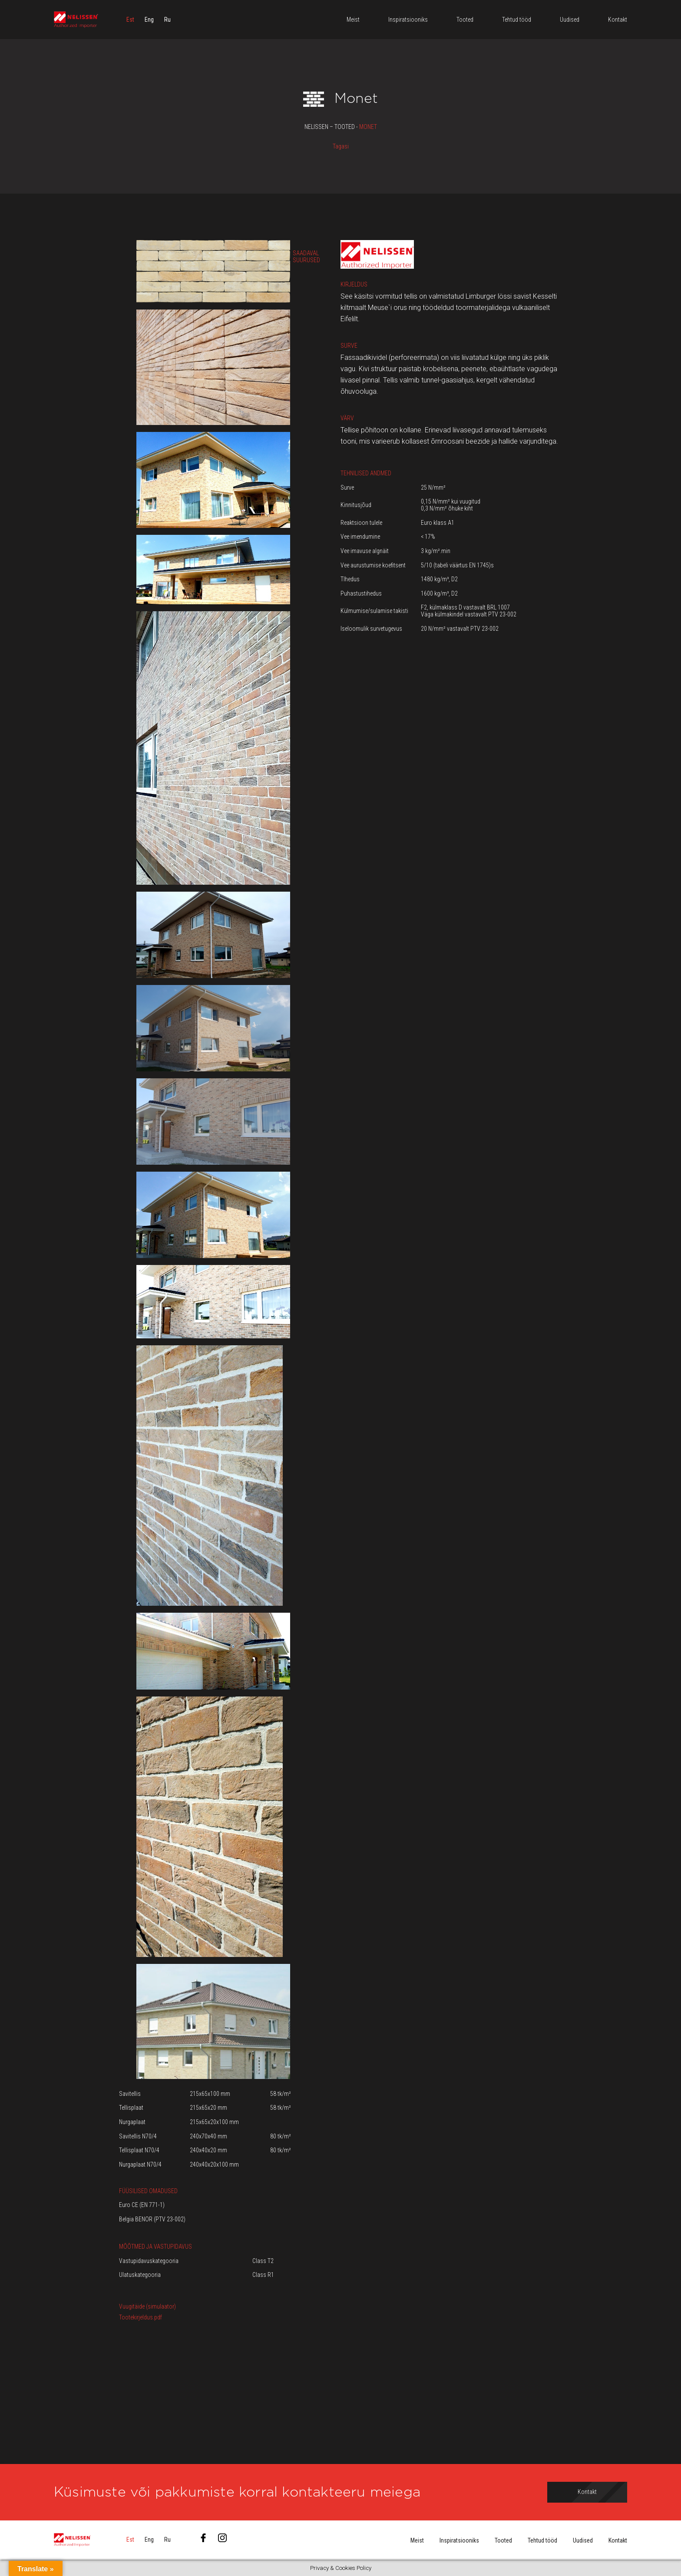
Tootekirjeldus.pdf (140, 2317)
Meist (417, 2540)
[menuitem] (130, 19)
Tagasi (341, 146)
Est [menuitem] (130, 19)
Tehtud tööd (542, 2540)
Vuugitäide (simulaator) (147, 2306)
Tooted (503, 2540)
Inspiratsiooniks (459, 2540)
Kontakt (617, 2540)
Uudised (583, 2540)
